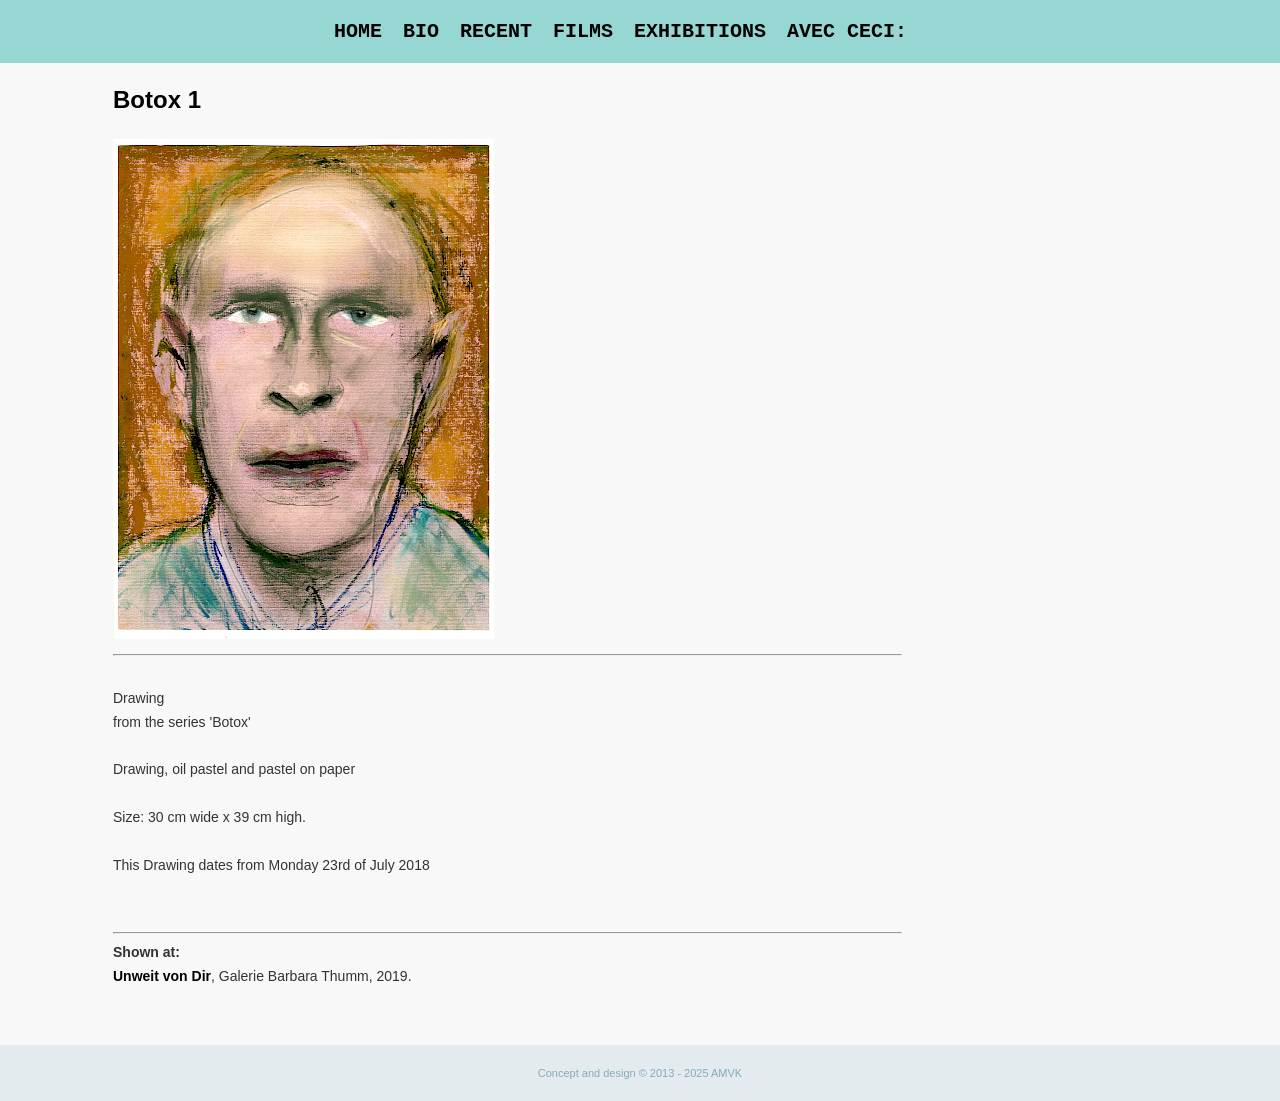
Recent (496, 31)
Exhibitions (700, 31)
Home (358, 31)
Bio (421, 31)
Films (583, 31)
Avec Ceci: (847, 31)
